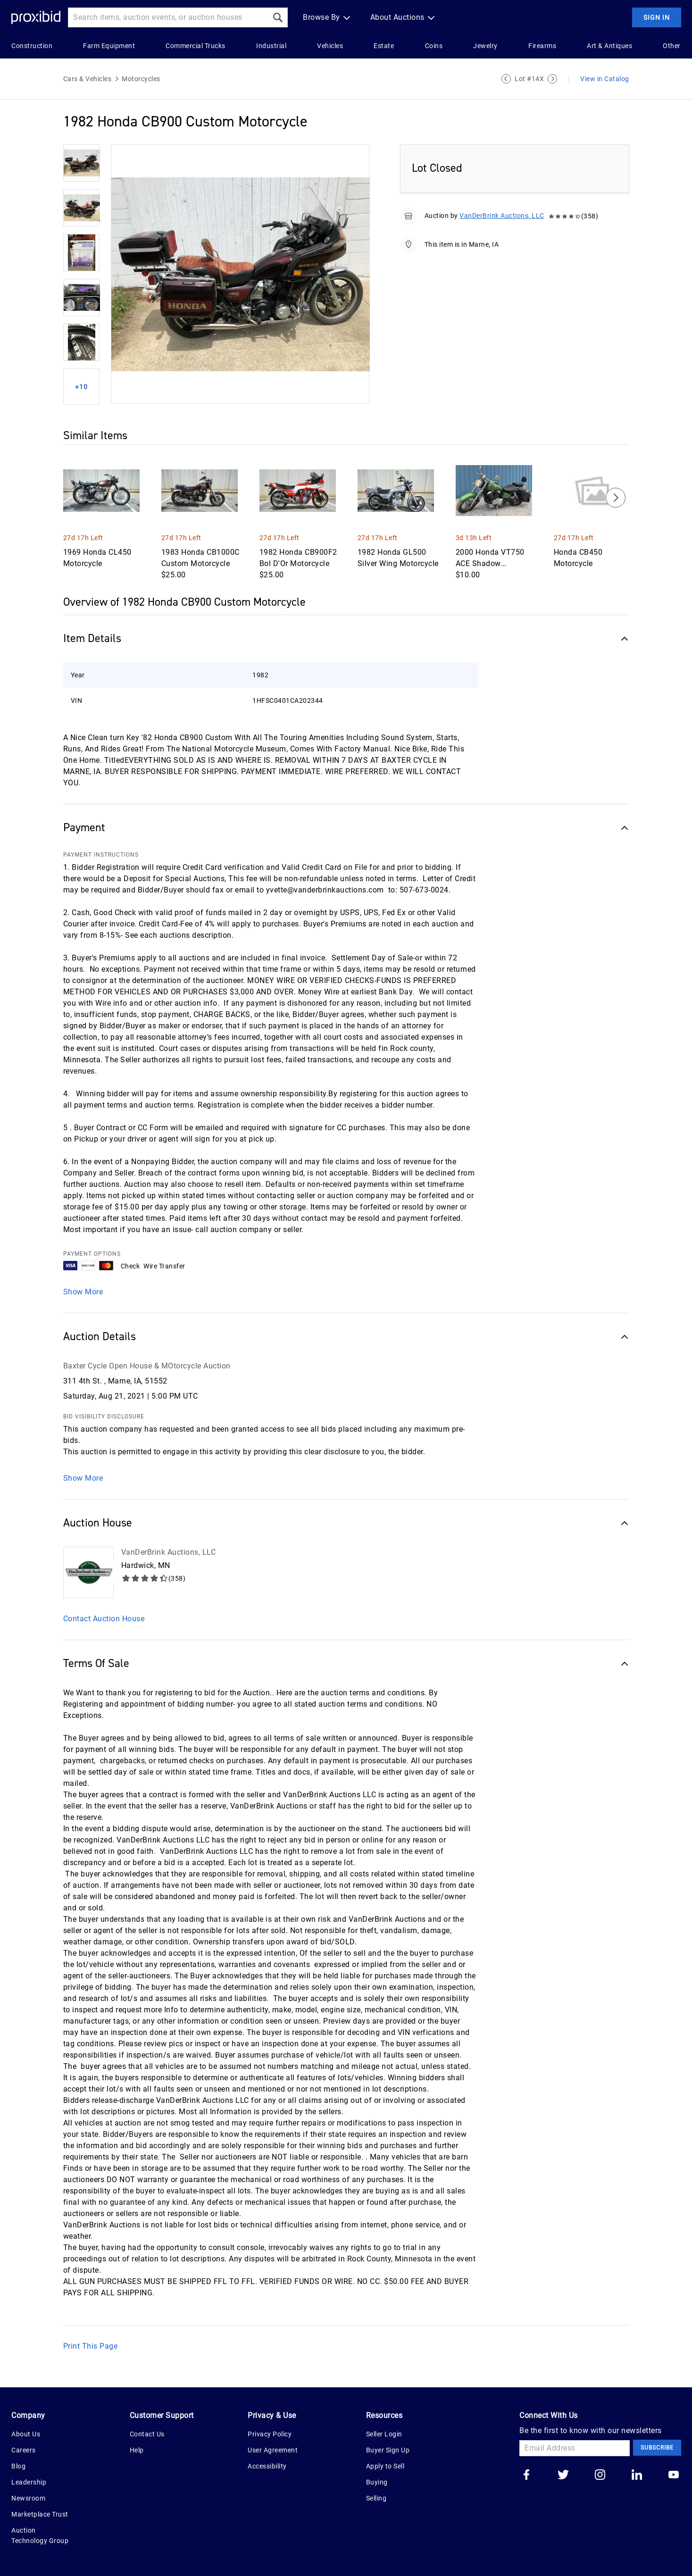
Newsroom (28, 2498)
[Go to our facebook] (526, 2476)
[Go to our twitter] (563, 2476)
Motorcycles (141, 79)
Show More (83, 1291)
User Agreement (273, 2450)
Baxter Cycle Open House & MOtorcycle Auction (147, 1365)
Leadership (28, 2482)
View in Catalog (604, 79)
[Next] (615, 498)
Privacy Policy (270, 2434)
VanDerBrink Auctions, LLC (501, 215)
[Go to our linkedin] (637, 2476)
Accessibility (267, 2466)
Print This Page (90, 2346)
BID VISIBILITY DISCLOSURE (103, 1416)
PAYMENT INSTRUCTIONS (101, 854)
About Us (25, 2434)
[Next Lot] (552, 78)
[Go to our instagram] (600, 2476)
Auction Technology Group (39, 2535)
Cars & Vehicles (87, 79)
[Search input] (168, 17)
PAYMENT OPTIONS (92, 1253)
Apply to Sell (385, 2466)
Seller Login (384, 2434)
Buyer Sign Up (388, 2450)
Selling (376, 2498)
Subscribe (657, 2447)
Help (137, 2450)
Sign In (656, 17)
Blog (18, 2466)
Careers (23, 2450)
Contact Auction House (104, 1618)
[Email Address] (574, 2448)
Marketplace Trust (39, 2514)
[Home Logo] (35, 18)
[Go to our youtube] (674, 2476)
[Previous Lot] (506, 78)
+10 (81, 387)
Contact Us (147, 2434)
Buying (377, 2482)
